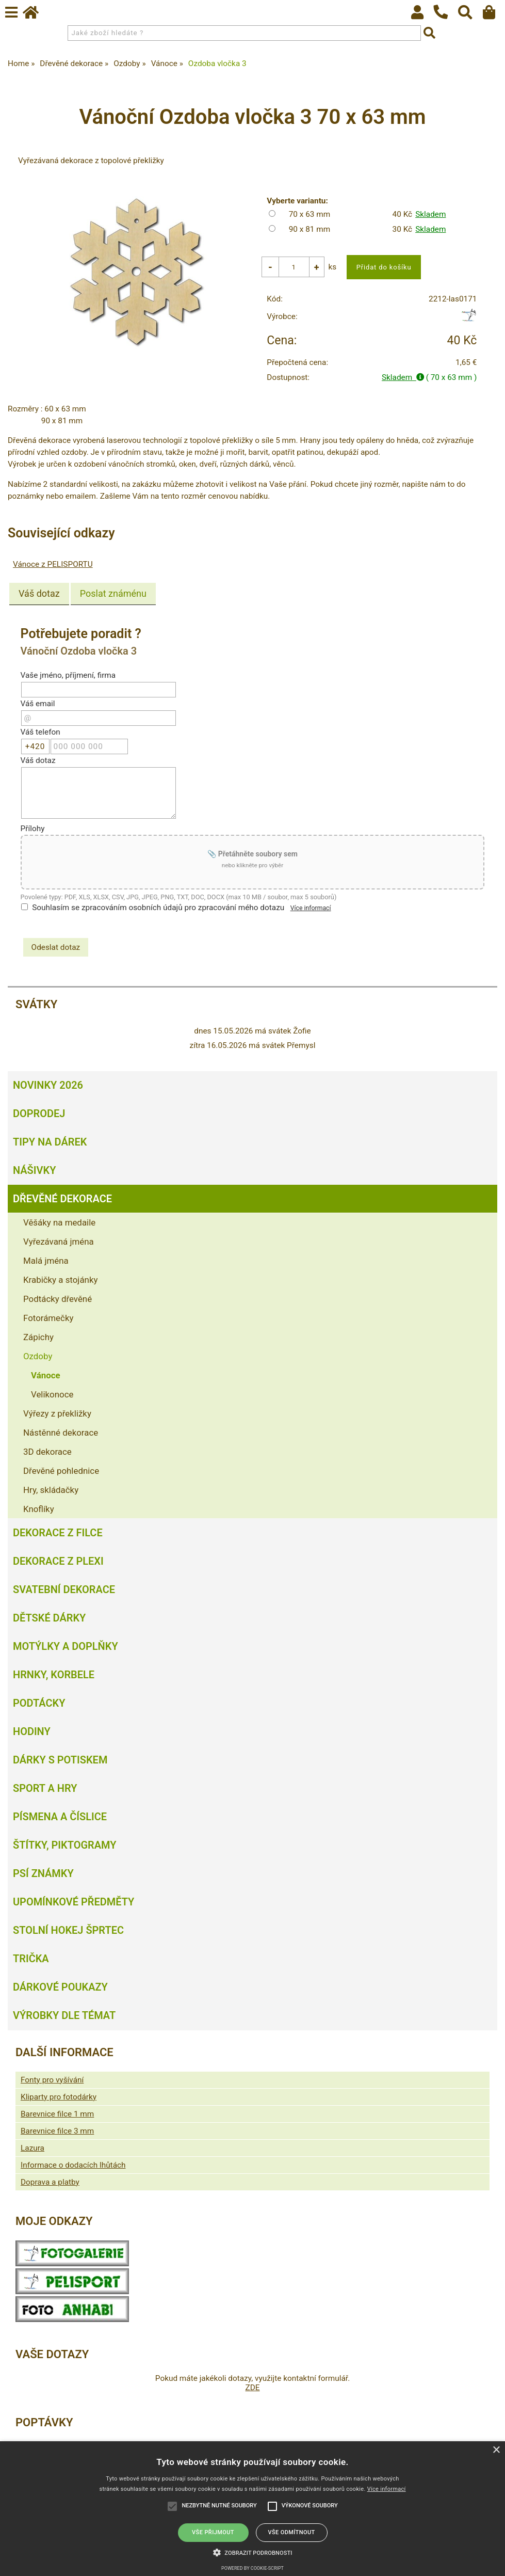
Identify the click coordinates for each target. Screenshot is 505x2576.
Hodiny (32, 1731)
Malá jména (46, 1260)
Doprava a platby (50, 2182)
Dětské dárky (49, 1618)
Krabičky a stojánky (60, 1280)
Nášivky (34, 1170)
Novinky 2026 (48, 1085)
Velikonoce (52, 1394)
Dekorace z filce (58, 1532)
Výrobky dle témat (64, 2015)
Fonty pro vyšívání (52, 2080)
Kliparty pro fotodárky (58, 2097)
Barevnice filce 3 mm (57, 2131)
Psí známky (43, 1873)
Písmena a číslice (60, 1816)
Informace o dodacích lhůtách (73, 2165)
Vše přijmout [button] (213, 2532)
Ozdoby (37, 1356)
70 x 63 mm (310, 214)
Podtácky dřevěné (57, 1299)
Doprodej (39, 1113)
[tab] (39, 595)
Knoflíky (38, 1509)
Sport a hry (45, 1788)
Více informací (310, 908)
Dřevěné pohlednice (61, 1471)
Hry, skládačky (50, 1490)
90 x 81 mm (310, 229)
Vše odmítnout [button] (291, 2532)
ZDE (252, 2387)
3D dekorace (47, 1451)
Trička (31, 1958)
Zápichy (38, 1337)
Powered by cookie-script (252, 2568)
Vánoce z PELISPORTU (53, 565)
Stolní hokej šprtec (68, 1930)
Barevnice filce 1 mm (57, 2114)
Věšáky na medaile (59, 1222)
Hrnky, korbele (53, 1674)
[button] (252, 2551)
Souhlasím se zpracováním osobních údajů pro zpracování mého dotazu (158, 908)
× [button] (496, 2450)
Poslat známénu (113, 594)
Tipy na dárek (50, 1142)
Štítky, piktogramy (65, 1845)
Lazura (32, 2148)
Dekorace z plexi (58, 1561)
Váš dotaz (39, 594)
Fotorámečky (48, 1318)
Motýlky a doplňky (65, 1646)
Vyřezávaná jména (58, 1241)
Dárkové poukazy (60, 1987)
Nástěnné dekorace (60, 1432)
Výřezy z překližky (57, 1413)
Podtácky (39, 1703)
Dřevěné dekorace (62, 1198)
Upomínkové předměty (73, 1902)
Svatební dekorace (64, 1589)
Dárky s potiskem (60, 1760)
